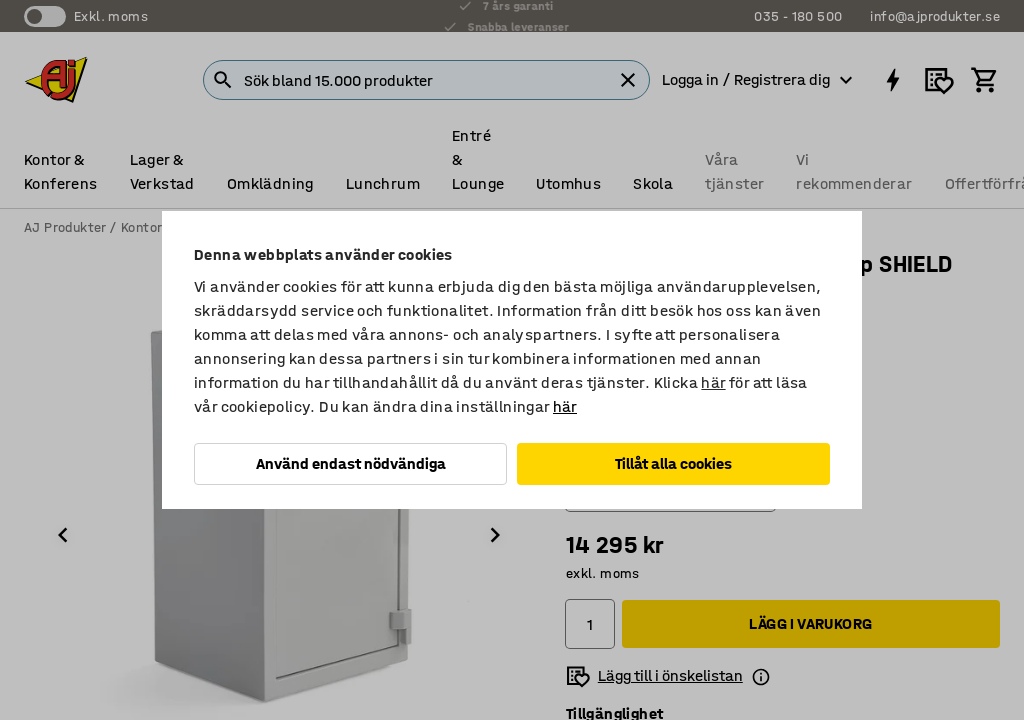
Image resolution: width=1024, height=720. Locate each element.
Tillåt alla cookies (673, 463)
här (713, 382)
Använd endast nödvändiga (351, 463)
